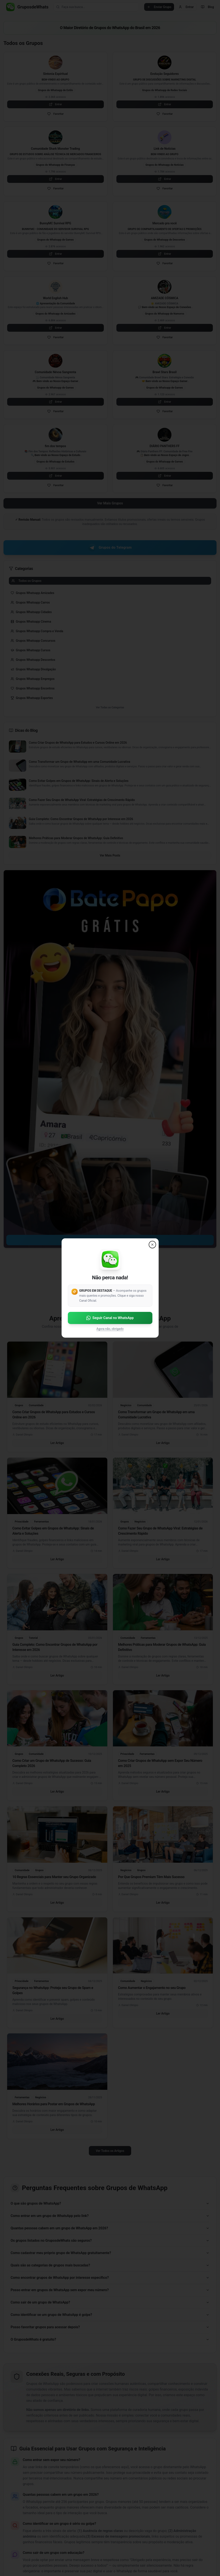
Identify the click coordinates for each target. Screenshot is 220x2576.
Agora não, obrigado (110, 1329)
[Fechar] (151, 1245)
